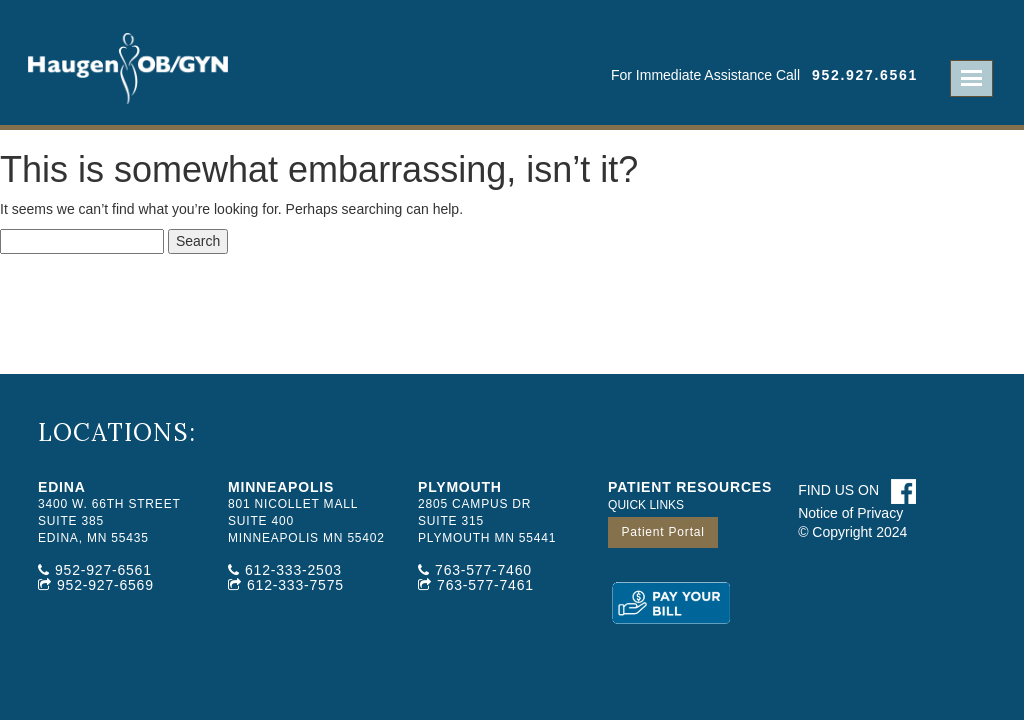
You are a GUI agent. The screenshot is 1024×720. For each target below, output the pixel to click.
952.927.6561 (865, 75)
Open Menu (971, 78)
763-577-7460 (483, 570)
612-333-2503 (293, 570)
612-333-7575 (295, 585)
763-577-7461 (485, 585)
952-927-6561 (103, 570)
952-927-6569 (105, 585)
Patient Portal (662, 532)
